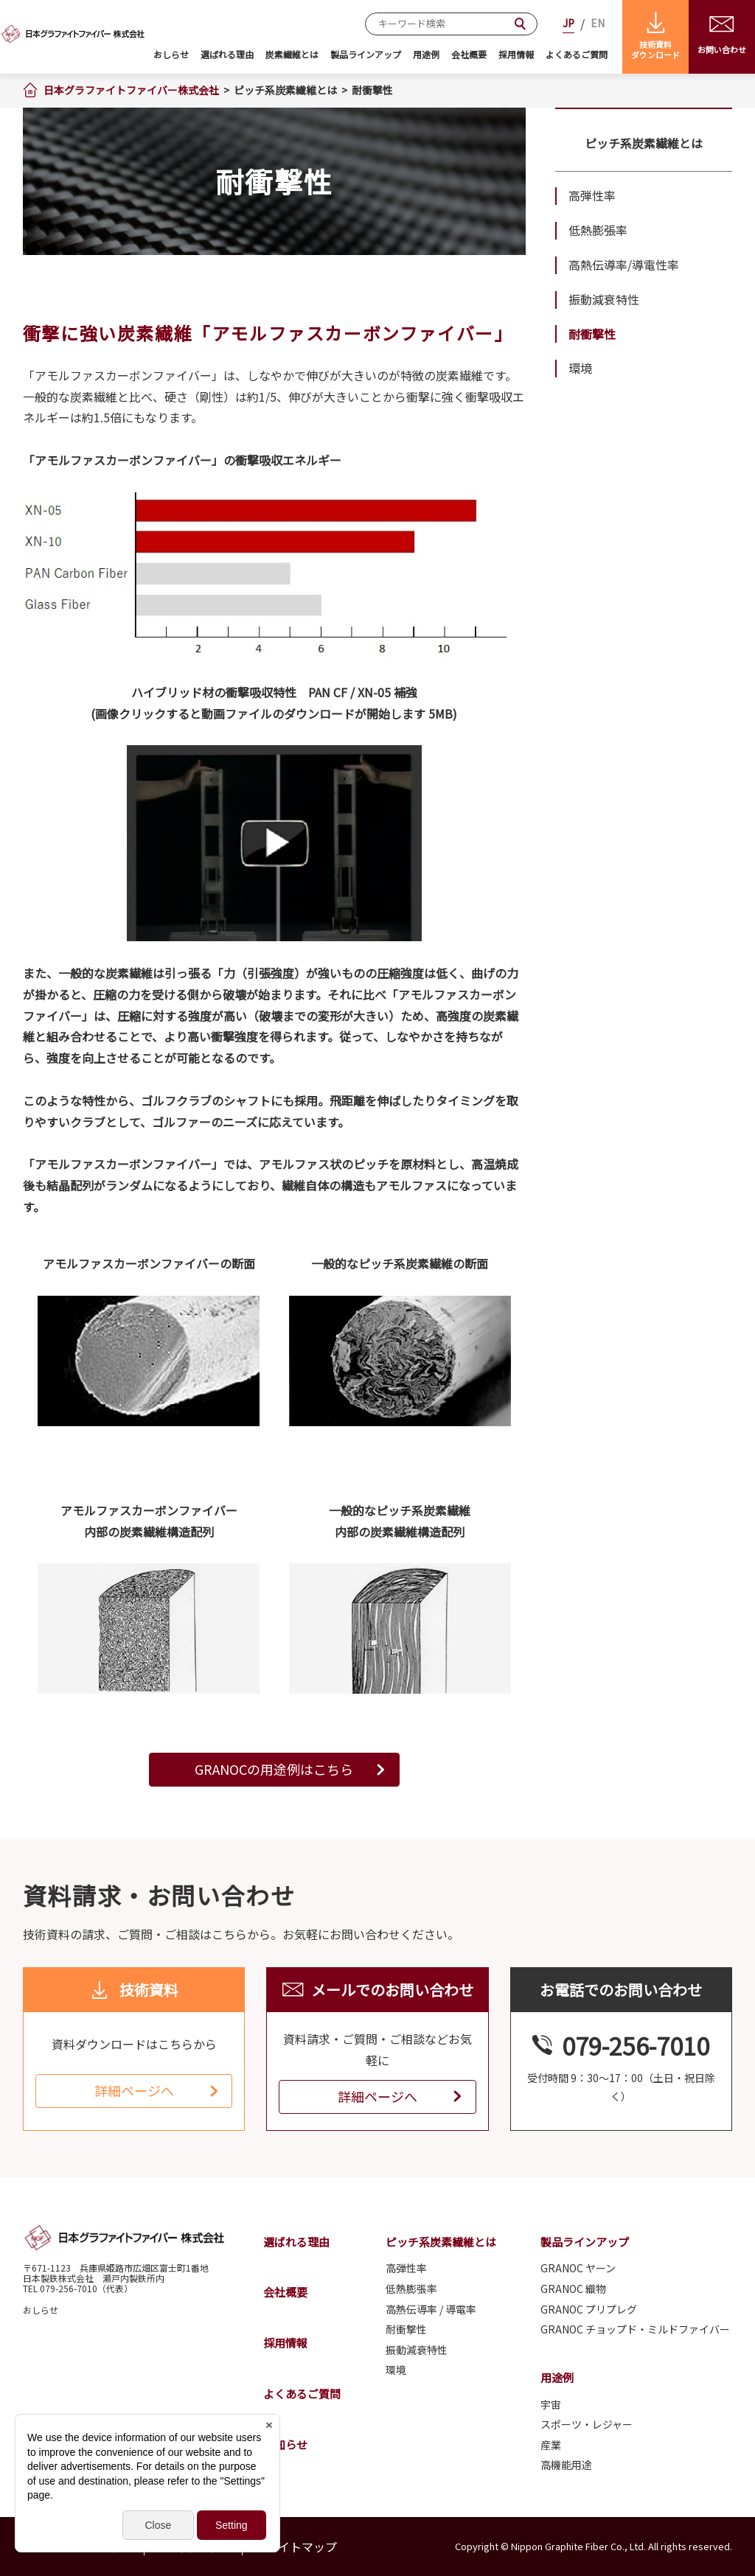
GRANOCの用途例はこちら (274, 1769)
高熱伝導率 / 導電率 (431, 2310)
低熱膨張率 (597, 230)
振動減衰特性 (603, 299)
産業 (550, 2445)
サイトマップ (301, 2546)
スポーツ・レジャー (586, 2425)
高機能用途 (566, 2465)
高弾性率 (592, 195)
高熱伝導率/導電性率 (623, 264)
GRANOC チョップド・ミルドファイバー (635, 2329)
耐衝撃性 (592, 334)
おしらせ (171, 54)
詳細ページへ (134, 2090)
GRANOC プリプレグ (588, 2310)
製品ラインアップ (365, 54)
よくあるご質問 (577, 54)
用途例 (426, 54)
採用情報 (516, 54)
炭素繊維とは (292, 54)
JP (568, 22)
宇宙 (550, 2405)
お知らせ (285, 2444)
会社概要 (469, 54)
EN (598, 22)
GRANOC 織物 (573, 2289)
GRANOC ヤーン (578, 2268)
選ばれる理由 (227, 54)
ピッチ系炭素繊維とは (644, 143)
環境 (580, 368)
